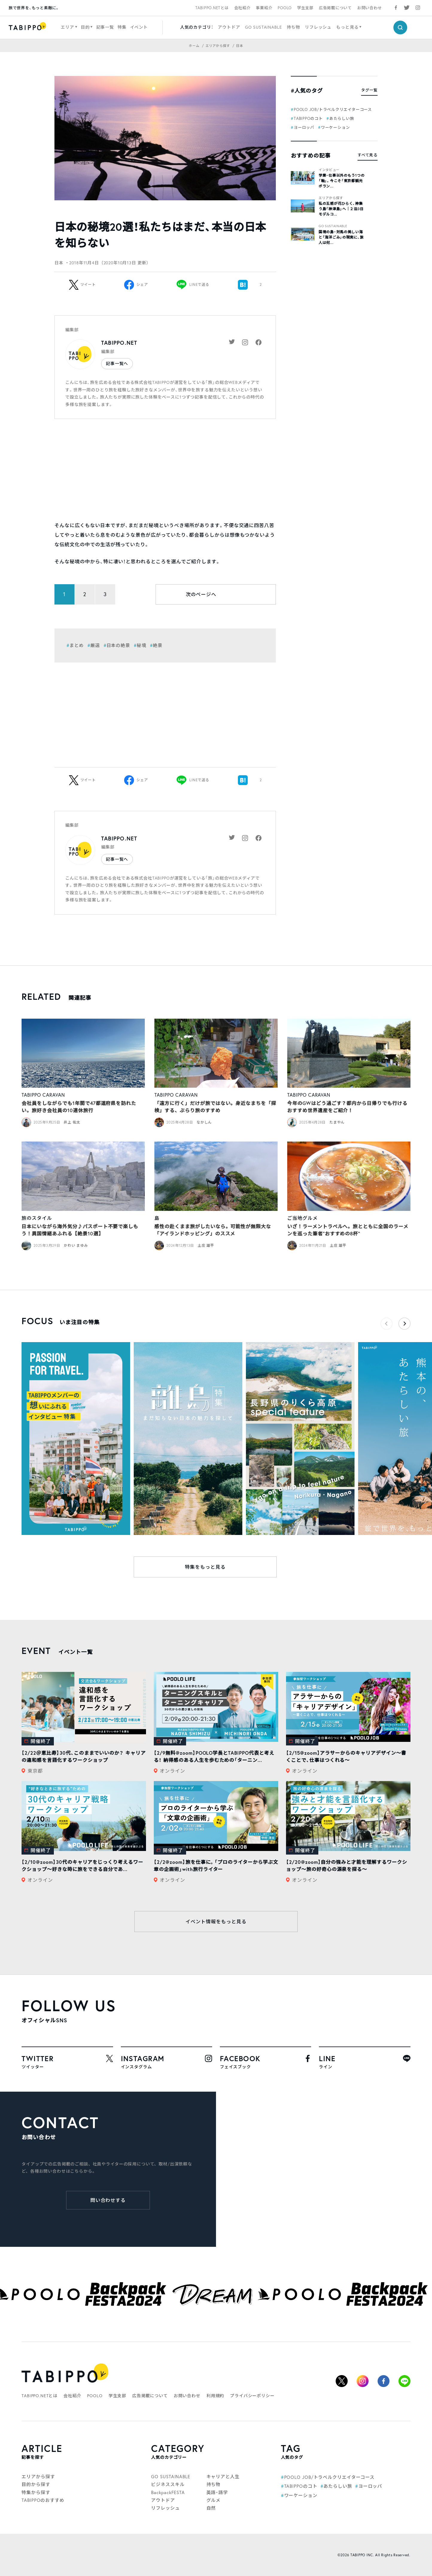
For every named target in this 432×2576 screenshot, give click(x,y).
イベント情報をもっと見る (216, 1922)
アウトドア (229, 27)
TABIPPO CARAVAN (43, 1095)
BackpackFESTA (168, 2492)
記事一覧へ (117, 363)
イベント (139, 27)
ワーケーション (335, 127)
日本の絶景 (118, 645)
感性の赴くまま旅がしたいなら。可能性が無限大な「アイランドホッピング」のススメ (212, 1230)
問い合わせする (108, 2200)
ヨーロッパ (304, 127)
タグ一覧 (369, 90)
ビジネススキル (167, 2484)
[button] (404, 1324)
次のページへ (201, 594)
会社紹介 (242, 7)
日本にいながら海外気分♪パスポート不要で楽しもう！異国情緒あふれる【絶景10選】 (80, 1230)
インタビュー (329, 170)
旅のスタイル (37, 1218)
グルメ (213, 2500)
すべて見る (368, 154)
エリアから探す (331, 198)
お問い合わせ (369, 7)
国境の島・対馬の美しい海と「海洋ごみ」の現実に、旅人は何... (341, 237)
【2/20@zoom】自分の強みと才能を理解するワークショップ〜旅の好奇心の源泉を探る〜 (346, 1865)
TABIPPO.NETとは (212, 7)
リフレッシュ (318, 27)
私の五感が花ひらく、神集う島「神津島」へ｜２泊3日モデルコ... (341, 208)
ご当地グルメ (302, 1218)
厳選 (95, 645)
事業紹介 (264, 7)
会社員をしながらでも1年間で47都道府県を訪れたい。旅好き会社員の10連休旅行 (79, 1106)
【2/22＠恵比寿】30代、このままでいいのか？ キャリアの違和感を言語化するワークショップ (84, 1756)
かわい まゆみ (76, 1245)
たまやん (337, 1122)
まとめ (76, 645)
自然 (211, 2508)
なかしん (204, 1122)
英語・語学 (217, 2492)
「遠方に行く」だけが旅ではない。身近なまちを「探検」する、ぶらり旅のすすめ (215, 1106)
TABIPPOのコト (308, 118)
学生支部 (305, 7)
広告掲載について (335, 7)
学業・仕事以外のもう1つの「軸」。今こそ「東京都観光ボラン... (341, 180)
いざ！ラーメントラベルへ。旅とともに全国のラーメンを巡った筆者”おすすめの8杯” (347, 1230)
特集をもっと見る (205, 1567)
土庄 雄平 (206, 1245)
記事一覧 (105, 27)
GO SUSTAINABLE (263, 27)
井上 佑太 (72, 1122)
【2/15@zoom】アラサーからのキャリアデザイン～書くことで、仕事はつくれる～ (346, 1756)
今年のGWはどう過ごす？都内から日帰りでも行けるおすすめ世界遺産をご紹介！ (347, 1106)
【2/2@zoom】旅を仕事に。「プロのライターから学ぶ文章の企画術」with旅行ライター (216, 1865)
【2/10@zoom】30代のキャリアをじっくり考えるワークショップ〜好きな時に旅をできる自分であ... (82, 1865)
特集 (122, 27)
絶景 (157, 645)
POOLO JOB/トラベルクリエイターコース (333, 109)
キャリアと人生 (223, 2476)
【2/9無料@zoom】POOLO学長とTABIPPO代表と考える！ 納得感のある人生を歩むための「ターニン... (214, 1756)
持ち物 (293, 27)
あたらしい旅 (341, 118)
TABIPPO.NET (119, 342)
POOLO (285, 7)
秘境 (141, 645)
